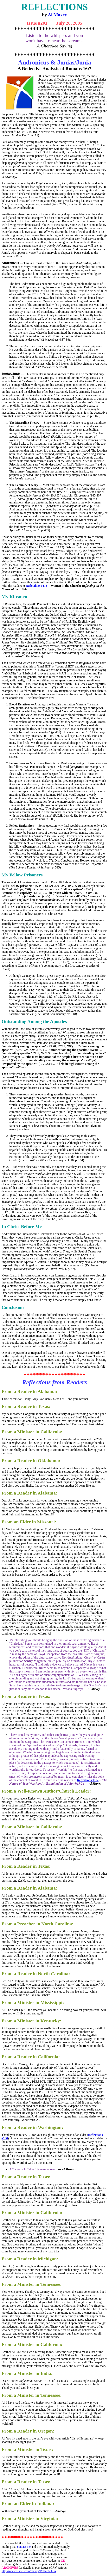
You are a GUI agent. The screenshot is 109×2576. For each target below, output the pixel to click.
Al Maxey (57, 14)
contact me (24, 2546)
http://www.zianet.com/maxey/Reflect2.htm (29, 2571)
